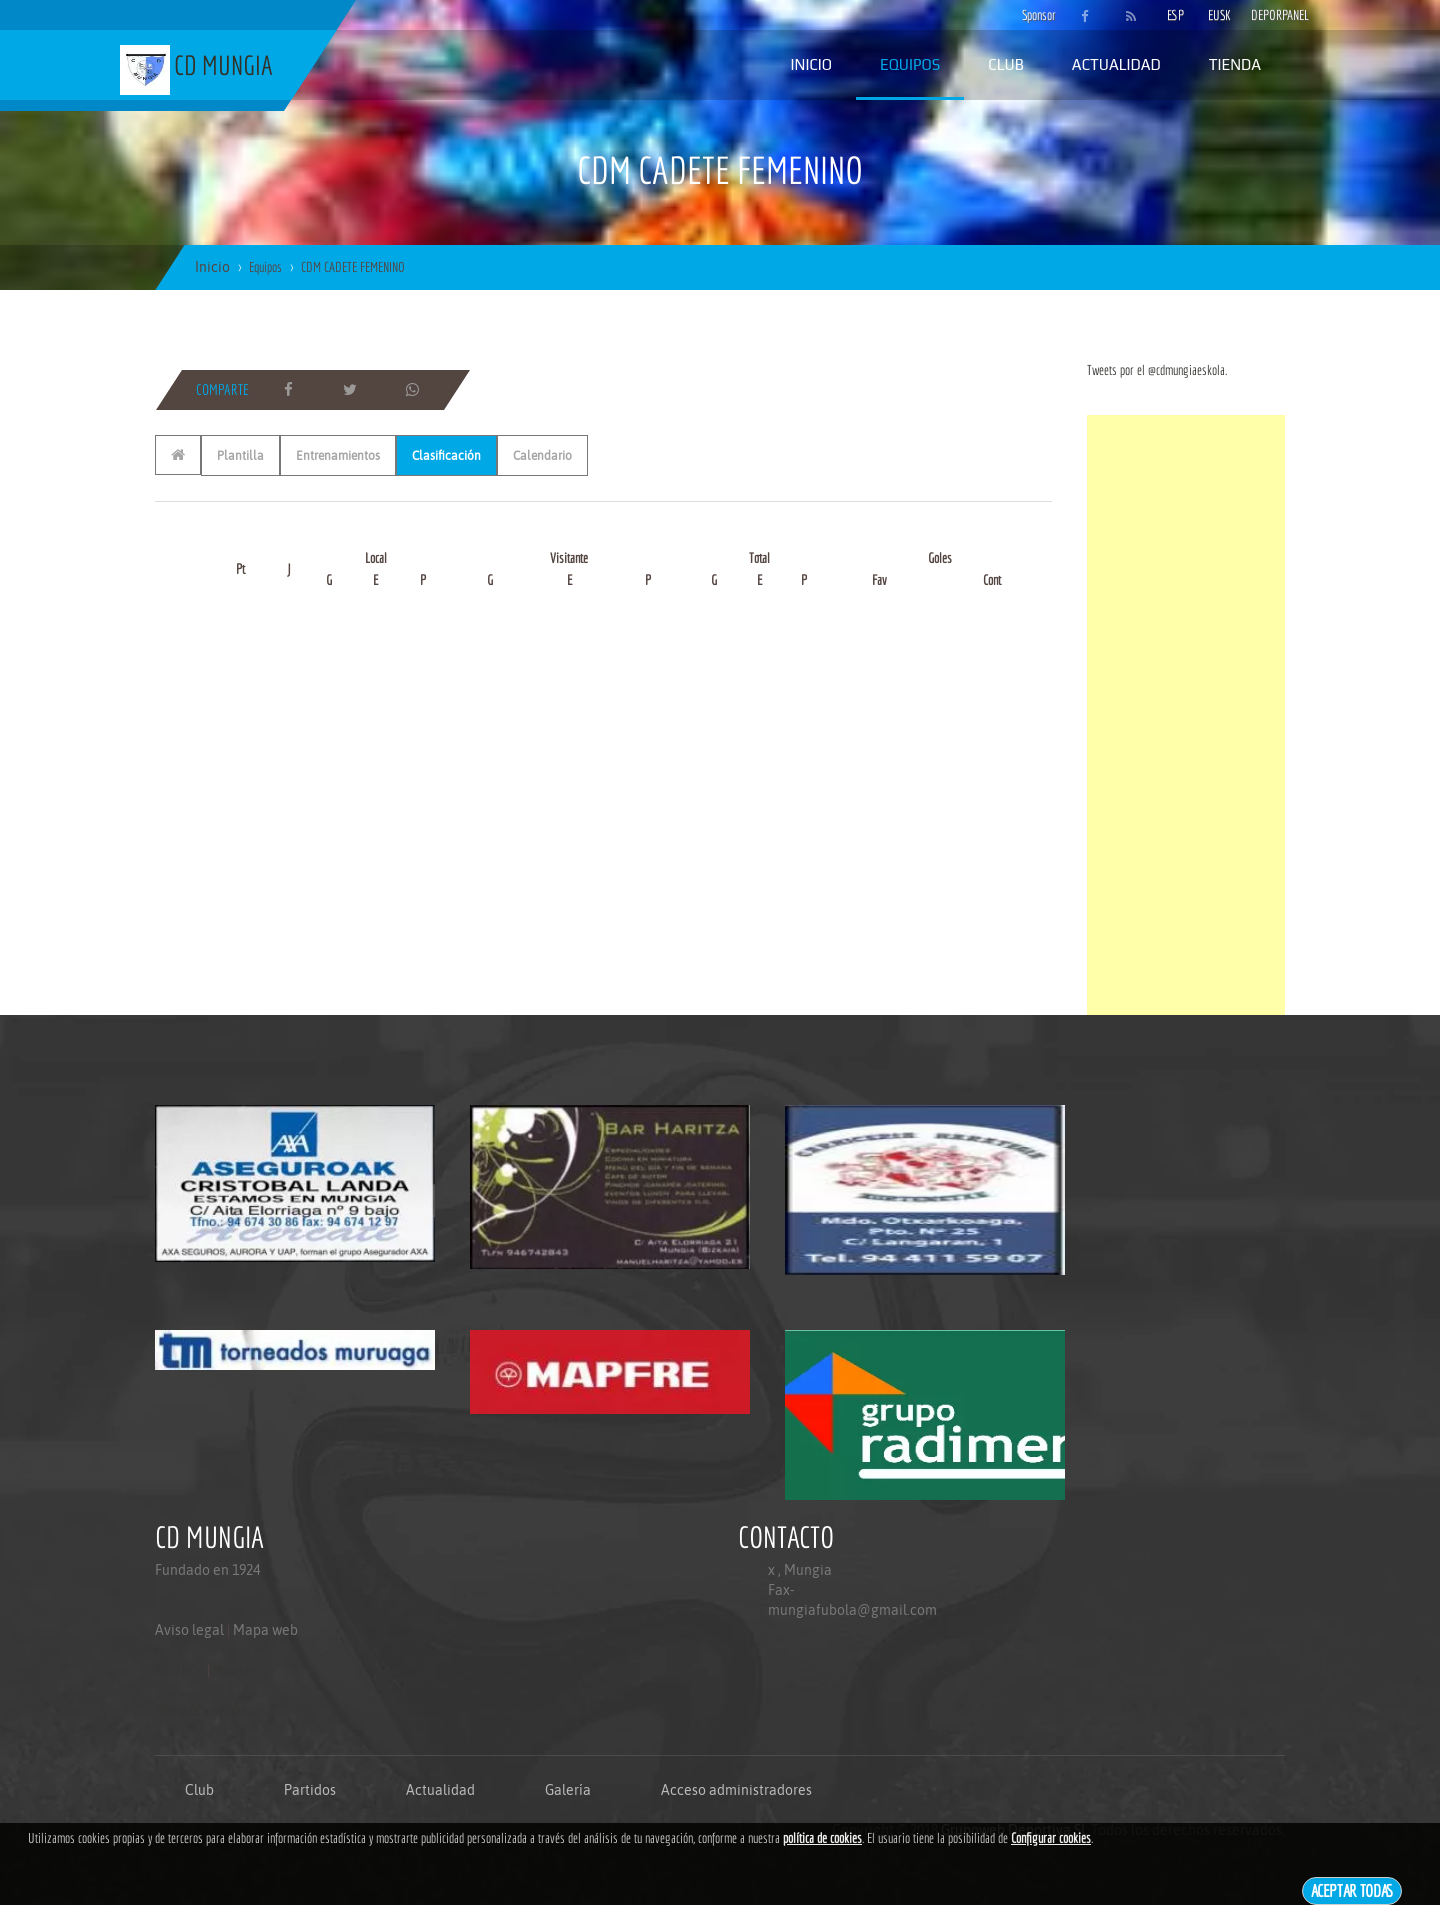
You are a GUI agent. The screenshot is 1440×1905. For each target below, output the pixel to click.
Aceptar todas (1352, 1890)
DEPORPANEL (1263, 15)
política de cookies (822, 1838)
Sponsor (1034, 15)
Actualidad (1116, 64)
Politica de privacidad (200, 1710)
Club (1006, 64)
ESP (1175, 15)
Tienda (1235, 64)
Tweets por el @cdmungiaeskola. (1157, 370)
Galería (568, 1790)
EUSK (1219, 15)
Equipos (910, 64)
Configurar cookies (1051, 1838)
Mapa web (265, 1630)
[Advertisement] (1186, 715)
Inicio (811, 64)
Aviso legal (189, 1630)
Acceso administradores (736, 1790)
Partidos (310, 1790)
